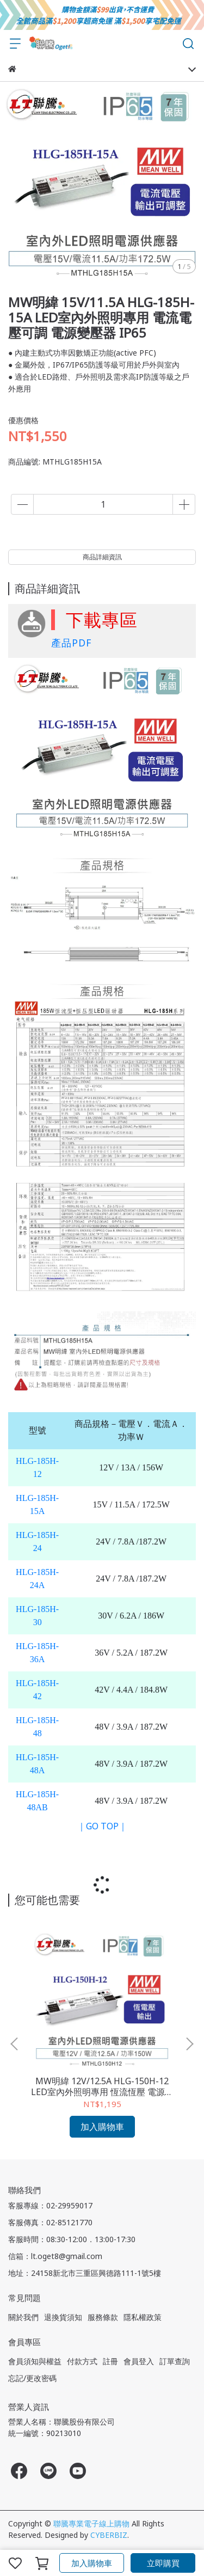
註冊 (110, 2361)
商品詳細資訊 (102, 556)
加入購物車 (91, 2562)
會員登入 (138, 2361)
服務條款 (103, 2317)
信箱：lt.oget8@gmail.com (55, 2256)
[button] (189, 2043)
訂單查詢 (174, 2361)
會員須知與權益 (34, 2361)
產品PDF (71, 642)
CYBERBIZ (108, 2535)
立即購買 (163, 2562)
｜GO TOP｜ (102, 1826)
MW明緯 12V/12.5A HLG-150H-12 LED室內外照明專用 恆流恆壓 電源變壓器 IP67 (102, 2086)
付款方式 (82, 2361)
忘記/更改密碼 (32, 2378)
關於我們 (23, 2317)
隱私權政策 (142, 2317)
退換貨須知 (63, 2317)
